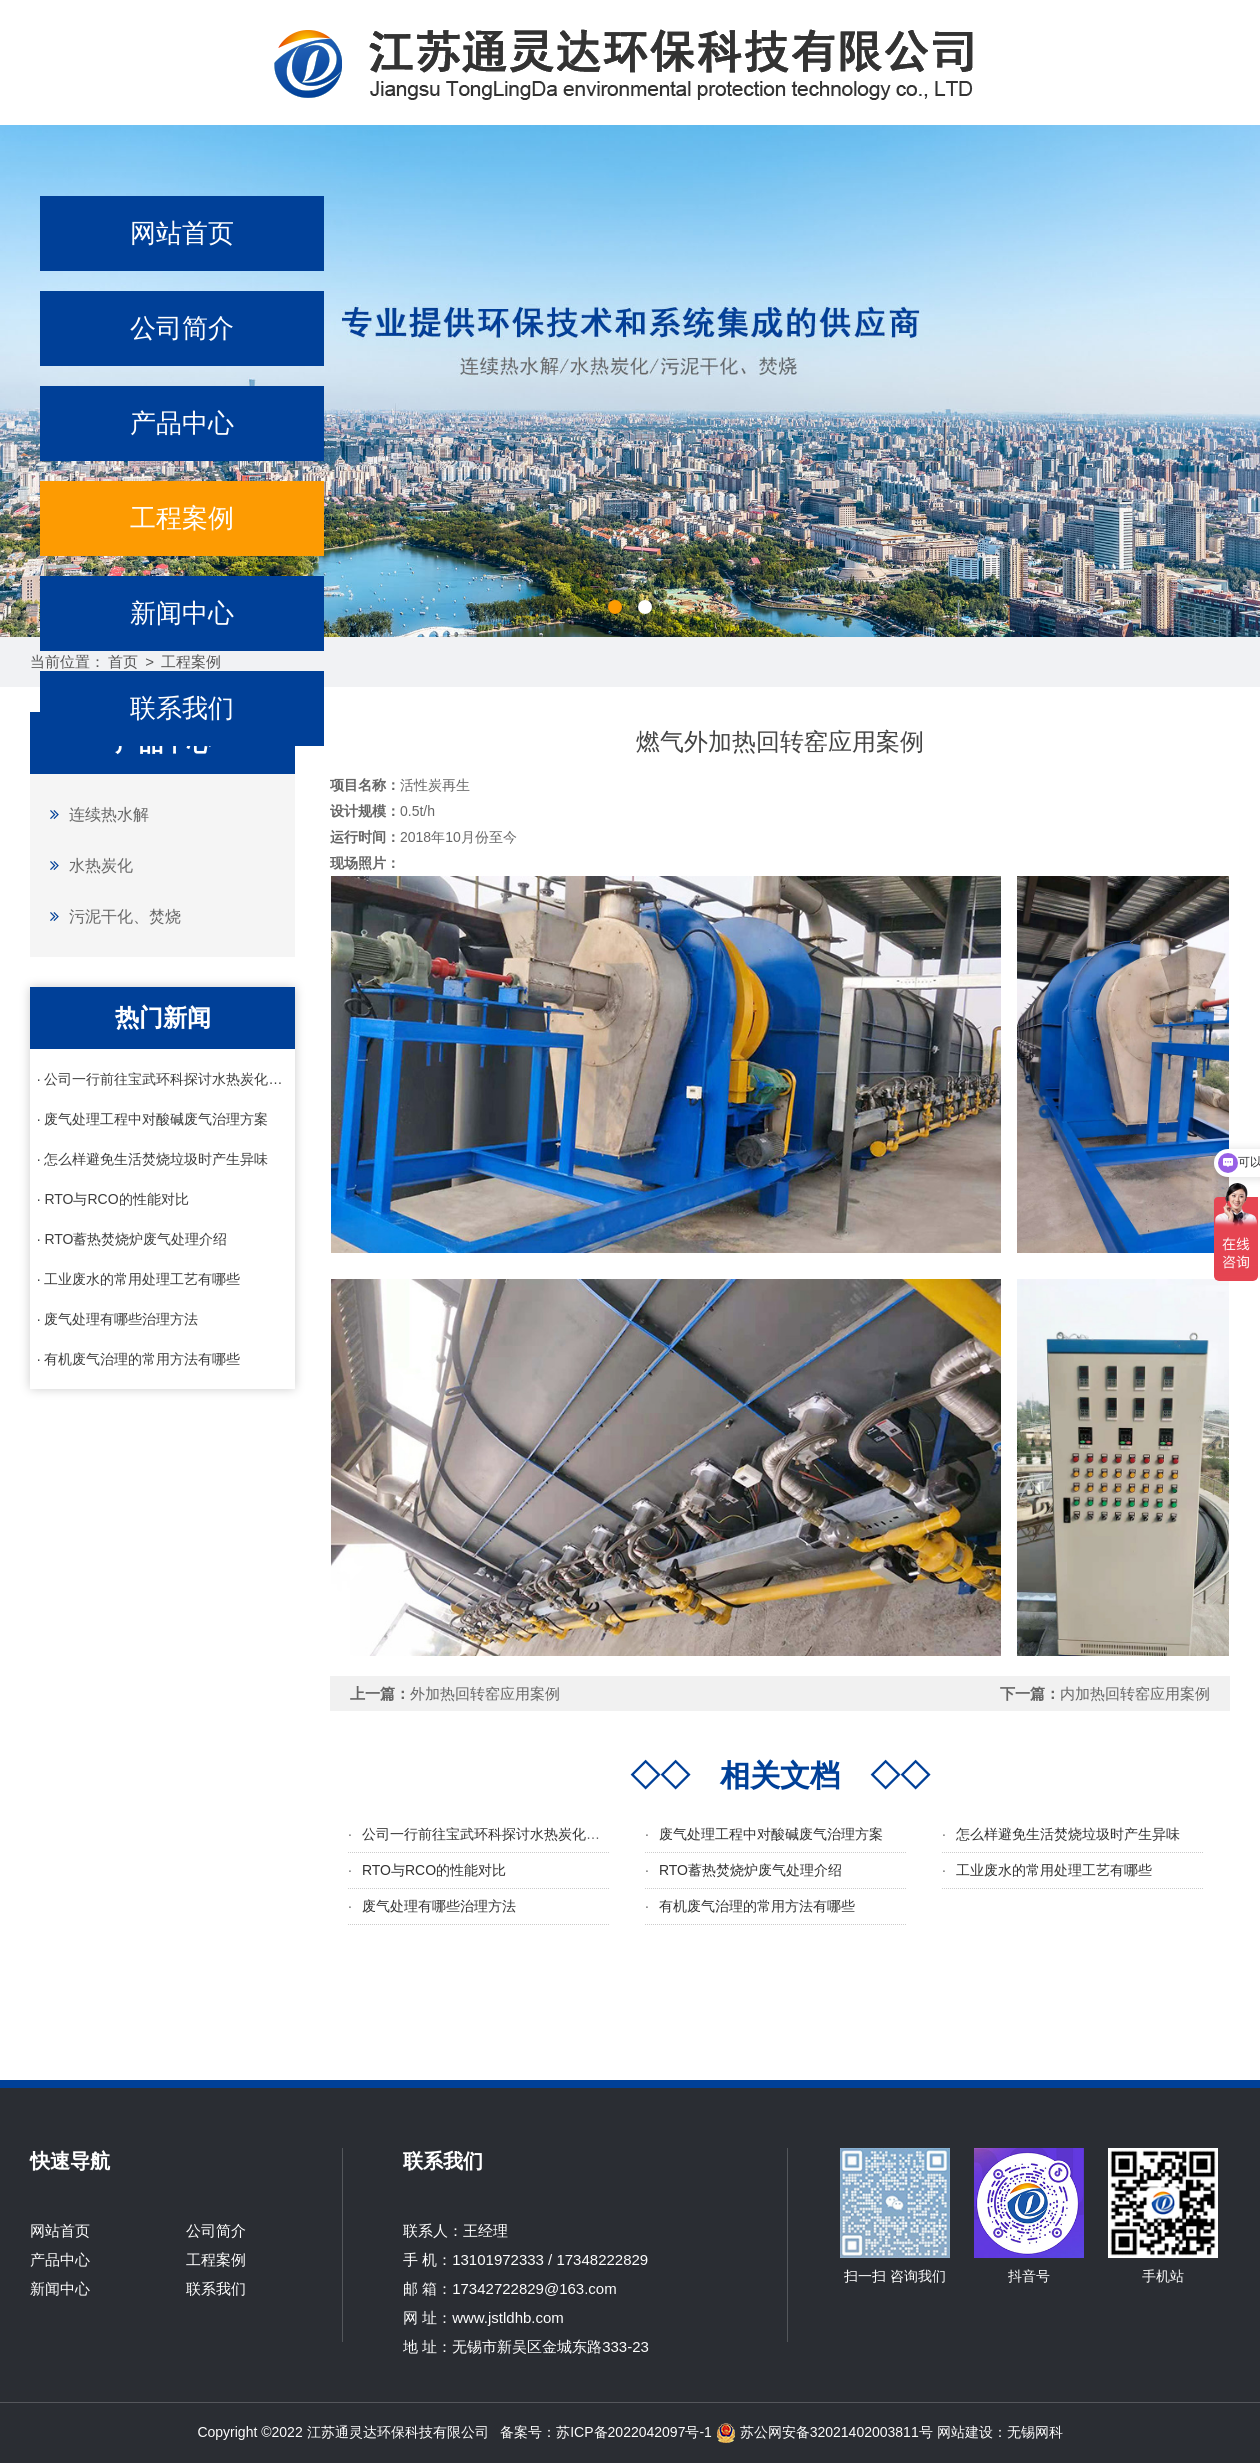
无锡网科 (1035, 2432)
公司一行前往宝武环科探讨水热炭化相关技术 (502, 1834)
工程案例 (182, 518)
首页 (123, 661)
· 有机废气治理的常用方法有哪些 (139, 1359)
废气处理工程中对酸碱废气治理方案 (771, 1834)
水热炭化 (86, 865)
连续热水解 (94, 814)
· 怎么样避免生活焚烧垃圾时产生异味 (153, 1159)
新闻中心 (182, 613)
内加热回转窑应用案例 (1135, 1693)
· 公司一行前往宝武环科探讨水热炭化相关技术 (163, 1079)
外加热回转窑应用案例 (485, 1693)
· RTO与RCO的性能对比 (113, 1199)
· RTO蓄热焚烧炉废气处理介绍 (132, 1239)
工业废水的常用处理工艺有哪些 (1054, 1870)
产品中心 (182, 423)
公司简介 (182, 328)
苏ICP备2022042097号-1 (634, 2432)
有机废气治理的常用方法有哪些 (757, 1906)
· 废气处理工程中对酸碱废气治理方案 (153, 1119)
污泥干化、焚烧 (110, 916)
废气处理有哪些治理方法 (439, 1906)
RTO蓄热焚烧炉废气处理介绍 (750, 1870)
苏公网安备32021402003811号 (824, 2432)
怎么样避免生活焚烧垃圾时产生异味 (1068, 1834)
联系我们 (182, 708)
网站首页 (182, 233)
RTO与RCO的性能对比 (434, 1870)
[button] (615, 607)
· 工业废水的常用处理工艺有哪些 (139, 1279)
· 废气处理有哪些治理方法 (118, 1319)
